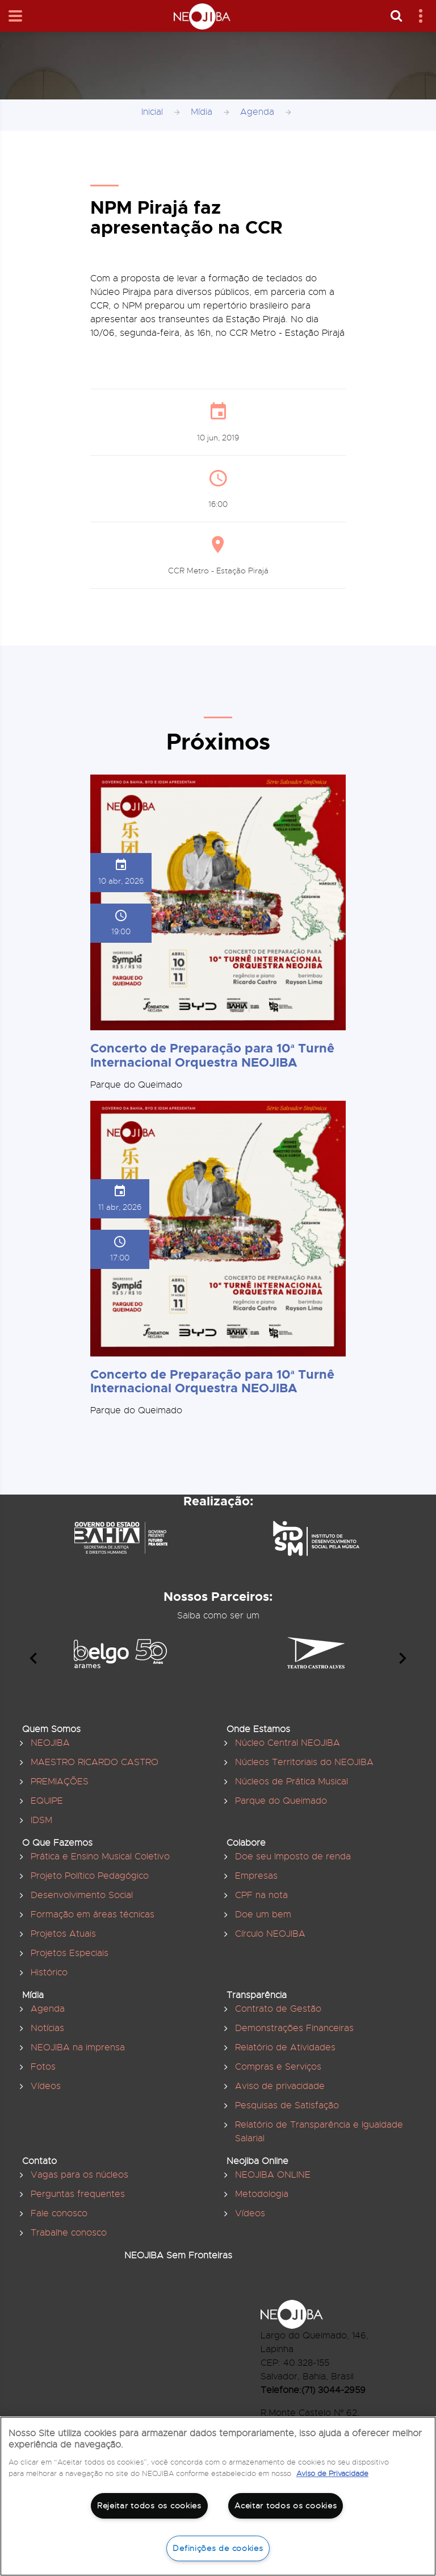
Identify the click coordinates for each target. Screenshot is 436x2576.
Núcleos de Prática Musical (291, 1781)
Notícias (47, 2028)
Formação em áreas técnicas (92, 1914)
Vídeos (46, 2086)
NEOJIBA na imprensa (78, 2047)
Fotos (43, 2067)
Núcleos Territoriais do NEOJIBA (304, 1762)
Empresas (256, 1876)
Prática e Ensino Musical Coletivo (100, 1856)
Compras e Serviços (278, 2067)
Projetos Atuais (63, 1934)
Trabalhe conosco (69, 2232)
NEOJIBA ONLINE (273, 2174)
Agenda (257, 112)
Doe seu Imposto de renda (293, 1856)
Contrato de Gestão (278, 2009)
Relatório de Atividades (285, 2047)
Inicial (152, 112)
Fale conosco (59, 2213)
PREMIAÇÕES (60, 1781)
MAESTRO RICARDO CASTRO (94, 1762)
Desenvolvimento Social (82, 1895)
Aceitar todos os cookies (285, 2505)
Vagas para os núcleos (79, 2174)
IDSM (41, 1820)
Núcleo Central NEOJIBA (287, 1743)
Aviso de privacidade (280, 2086)
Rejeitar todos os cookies (149, 2505)
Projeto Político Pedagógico (90, 1876)
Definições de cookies (218, 2548)
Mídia (201, 112)
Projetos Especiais (69, 1953)
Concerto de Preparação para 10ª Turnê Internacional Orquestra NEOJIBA (212, 1055)
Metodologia (261, 2194)
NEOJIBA (50, 1743)
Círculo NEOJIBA (270, 1934)
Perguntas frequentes (78, 2194)
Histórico (49, 1972)
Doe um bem (263, 1914)
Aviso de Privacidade (332, 2473)
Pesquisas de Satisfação (287, 2105)
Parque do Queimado (281, 1801)
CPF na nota (261, 1895)
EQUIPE (47, 1801)
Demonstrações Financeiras (294, 2028)
